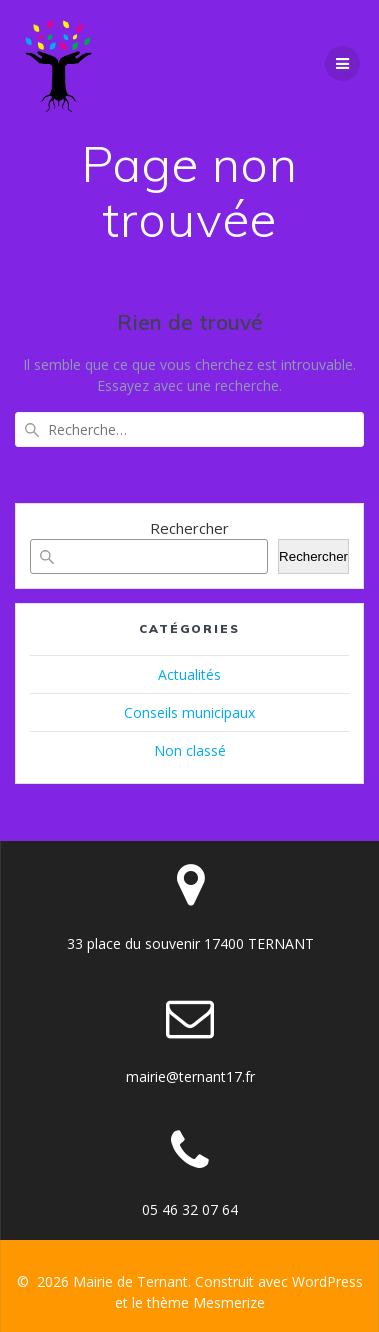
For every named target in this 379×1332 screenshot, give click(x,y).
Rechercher (189, 528)
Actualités (189, 674)
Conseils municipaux (189, 712)
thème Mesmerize (206, 1302)
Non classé (190, 750)
